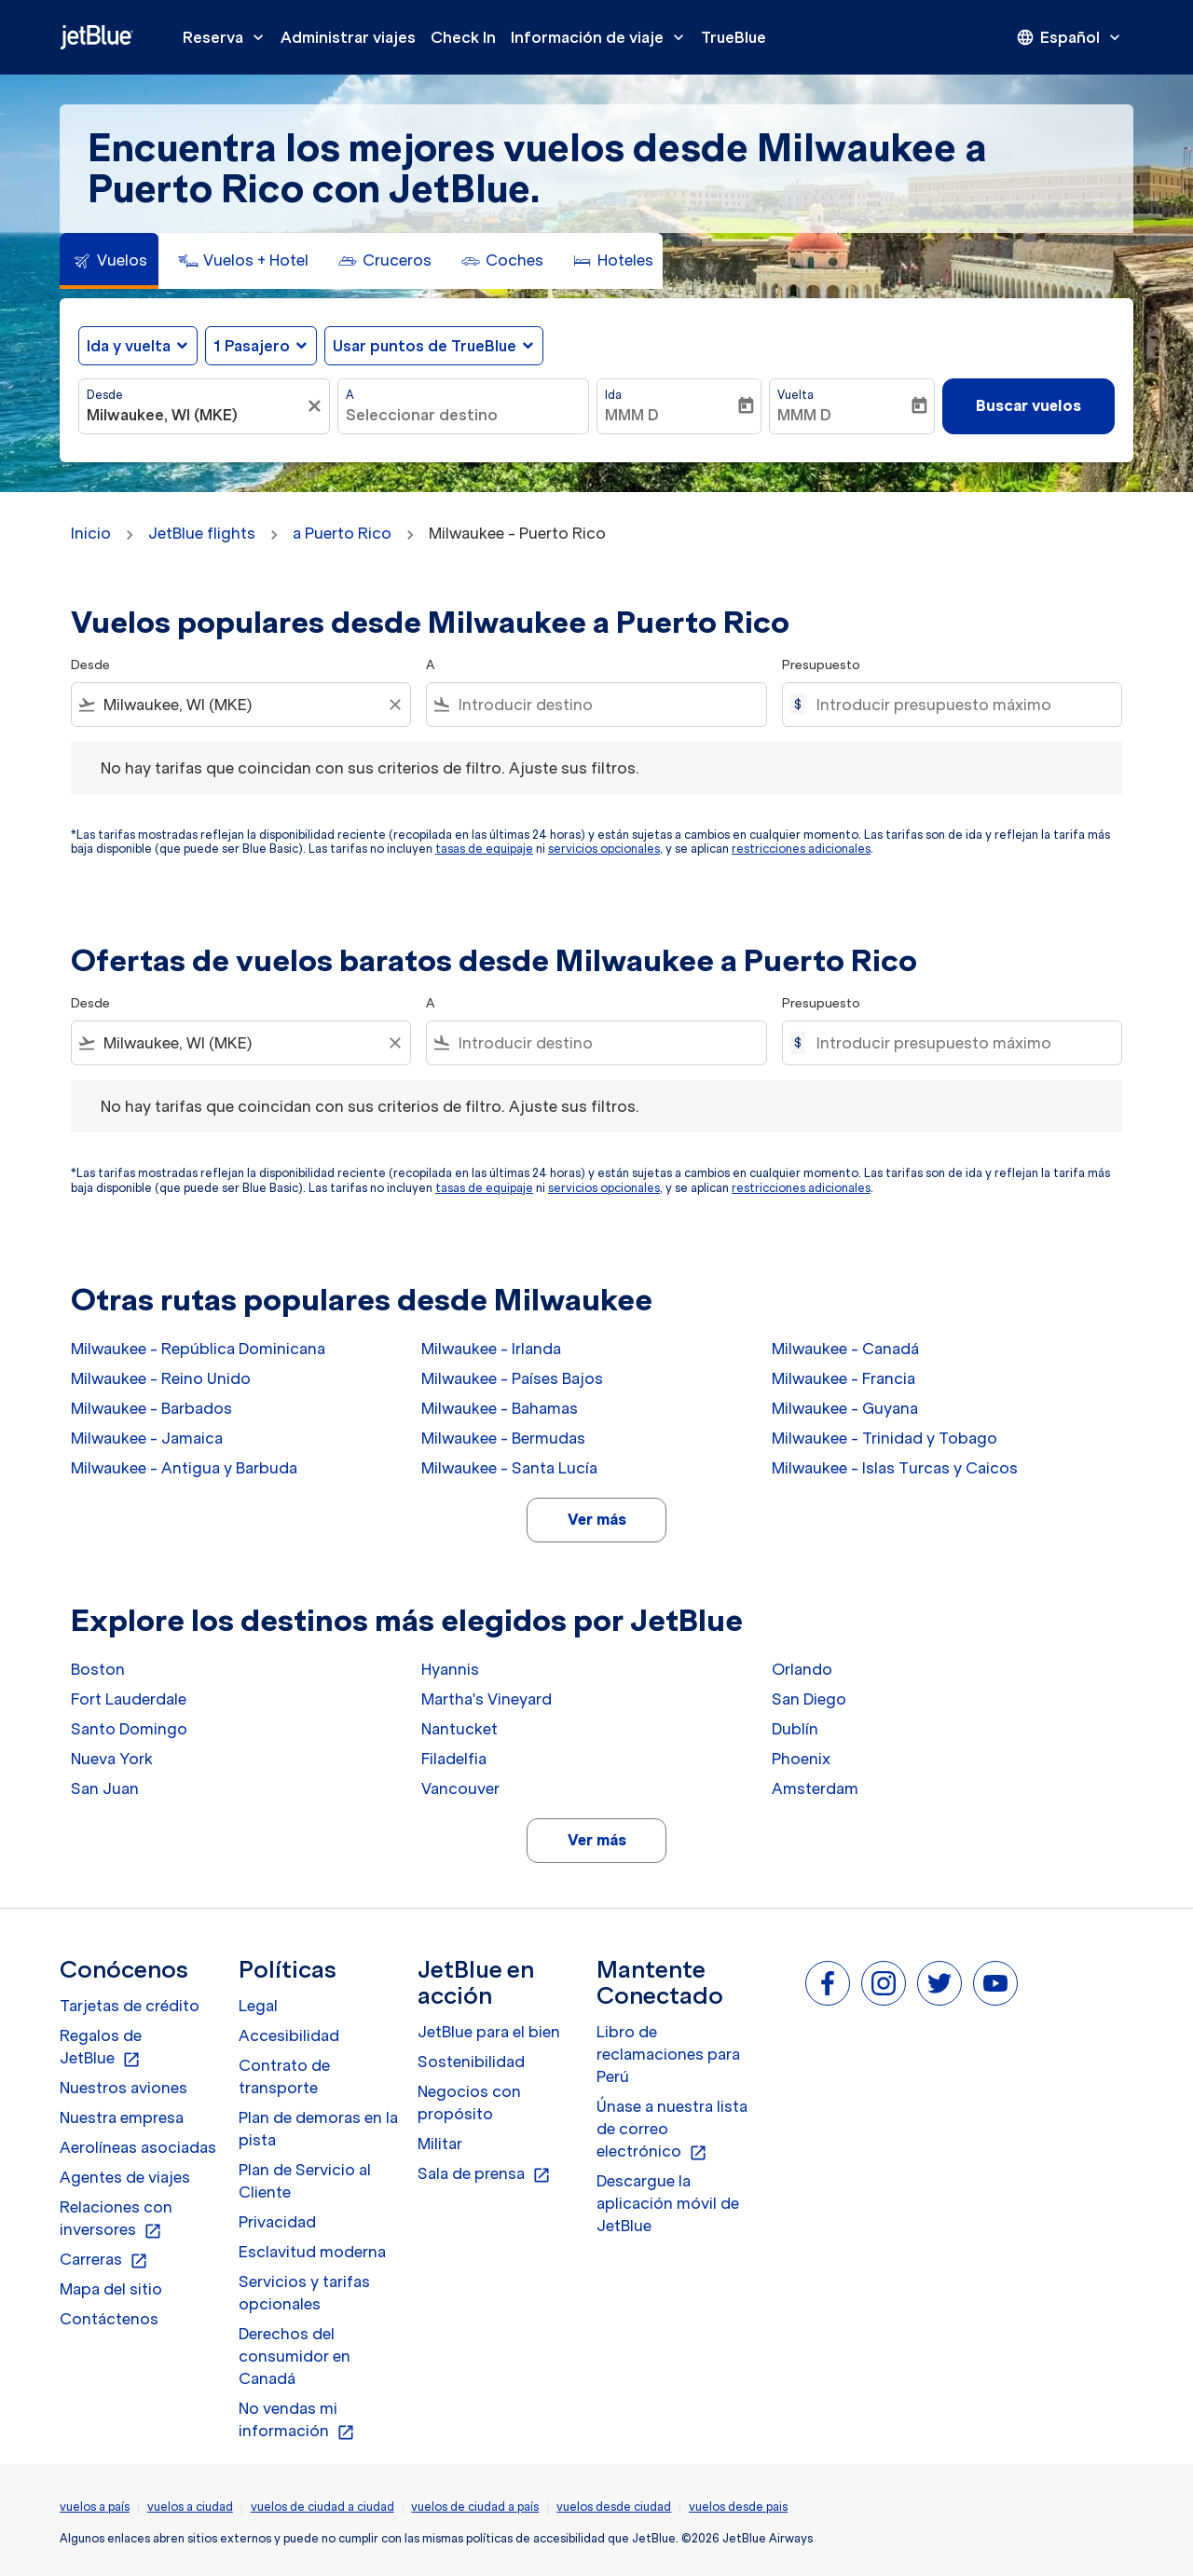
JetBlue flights (201, 533)
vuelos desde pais (738, 2507)
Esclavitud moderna (312, 2251)
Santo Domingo (129, 1729)
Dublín (795, 1729)
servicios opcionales (604, 849)
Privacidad (277, 2222)
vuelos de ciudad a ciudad (322, 2507)
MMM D (632, 414)
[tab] (109, 261)
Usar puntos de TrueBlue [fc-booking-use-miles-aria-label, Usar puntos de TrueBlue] (424, 345)
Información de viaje (602, 37)
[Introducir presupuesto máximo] (959, 704)
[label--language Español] (1070, 37)
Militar (440, 2143)
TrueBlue (733, 37)
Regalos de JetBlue (101, 2047)
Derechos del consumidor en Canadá (294, 2356)
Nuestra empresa (122, 2117)
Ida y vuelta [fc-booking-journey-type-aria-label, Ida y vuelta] (129, 345)
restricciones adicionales (801, 849)
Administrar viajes (348, 37)
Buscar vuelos (1028, 405)
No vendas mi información (297, 2420)
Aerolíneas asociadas (138, 2147)
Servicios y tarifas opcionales (304, 2292)
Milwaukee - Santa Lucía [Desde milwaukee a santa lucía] (509, 1468)
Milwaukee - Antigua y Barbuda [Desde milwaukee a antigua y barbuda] (184, 1468)
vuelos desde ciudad (613, 2507)
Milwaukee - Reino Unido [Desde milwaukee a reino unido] (161, 1378)
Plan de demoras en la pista (318, 2128)
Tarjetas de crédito (129, 2005)
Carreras (104, 2260)
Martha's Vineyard (486, 1699)
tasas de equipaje (484, 849)
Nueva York (112, 1758)
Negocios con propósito (469, 2102)
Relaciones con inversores (116, 2219)
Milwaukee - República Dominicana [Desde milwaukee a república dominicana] (198, 1348)
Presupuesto (821, 665)
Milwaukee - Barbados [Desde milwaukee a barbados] (151, 1408)
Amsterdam (815, 1788)
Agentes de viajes (125, 2177)
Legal (258, 2005)
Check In (463, 37)
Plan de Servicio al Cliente (305, 2180)
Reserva (228, 37)
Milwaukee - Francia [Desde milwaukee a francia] (843, 1378)
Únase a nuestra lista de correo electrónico (671, 2129)
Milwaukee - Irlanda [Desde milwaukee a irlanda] (491, 1348)
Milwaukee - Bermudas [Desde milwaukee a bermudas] (503, 1438)
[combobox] (195, 415)
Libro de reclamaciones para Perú (668, 2054)
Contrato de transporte (284, 2076)
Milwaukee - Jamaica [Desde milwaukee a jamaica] (147, 1438)
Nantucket (459, 1729)
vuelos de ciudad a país (475, 2507)
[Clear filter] (394, 704)
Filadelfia (454, 1758)
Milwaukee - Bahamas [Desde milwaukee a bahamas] (499, 1408)
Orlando (802, 1669)
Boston (98, 1669)
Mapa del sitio (111, 2289)
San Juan (105, 1788)
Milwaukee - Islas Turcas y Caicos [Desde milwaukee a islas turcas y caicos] (895, 1468)
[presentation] (1070, 37)
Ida (613, 395)
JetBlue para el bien (489, 2031)
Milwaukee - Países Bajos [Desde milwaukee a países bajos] (512, 1378)
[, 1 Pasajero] (251, 346)
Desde (105, 395)
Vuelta (795, 395)
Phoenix (801, 1758)
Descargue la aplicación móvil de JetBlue (667, 2203)
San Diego (809, 1699)
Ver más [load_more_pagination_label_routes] (597, 1519)
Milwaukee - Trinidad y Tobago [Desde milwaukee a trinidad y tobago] (884, 1438)
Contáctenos (109, 2318)
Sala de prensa (484, 2174)
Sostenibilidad (471, 2061)
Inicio (91, 533)
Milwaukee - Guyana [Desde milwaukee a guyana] (845, 1408)
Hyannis (450, 1669)
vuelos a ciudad (190, 2507)
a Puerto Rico (342, 533)
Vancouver (460, 1788)
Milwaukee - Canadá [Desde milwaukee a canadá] (845, 1348)
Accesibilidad (289, 2035)
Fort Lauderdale (128, 1699)
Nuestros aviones (123, 2087)
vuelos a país (95, 2507)
